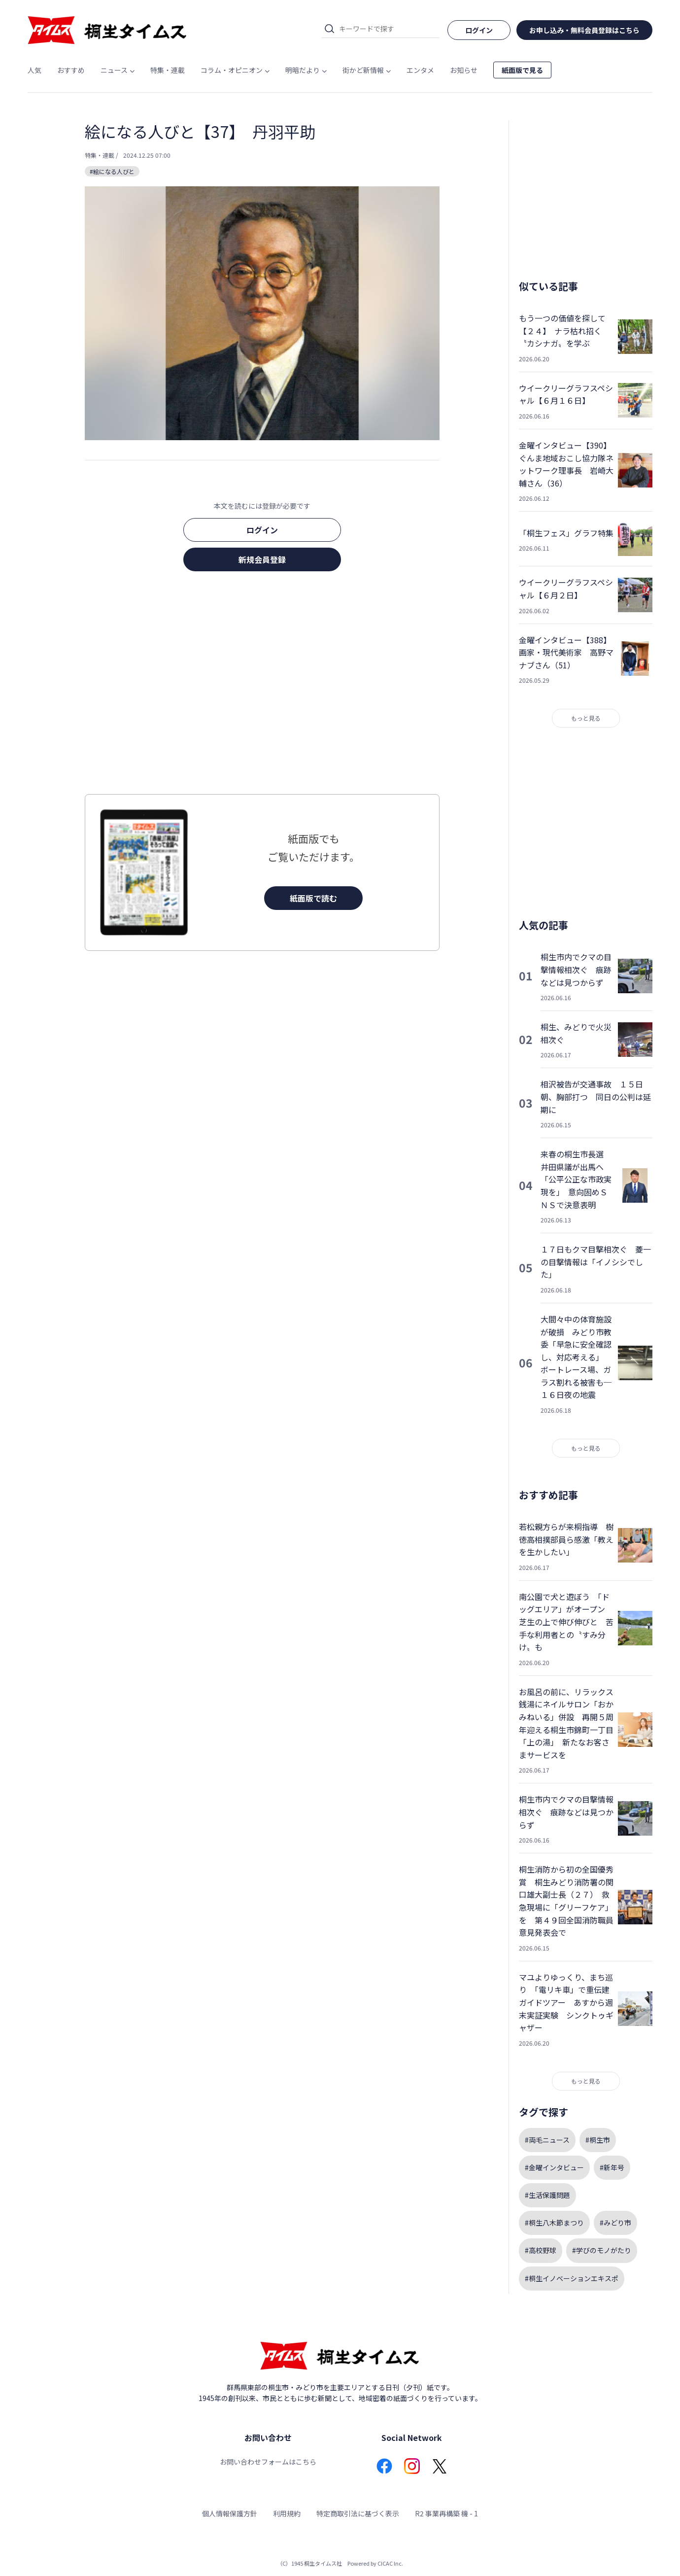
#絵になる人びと (112, 171)
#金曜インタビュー (554, 2167)
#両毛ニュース (547, 2140)
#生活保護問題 (547, 2195)
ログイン (262, 530)
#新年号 (612, 2167)
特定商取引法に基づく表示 (357, 2513)
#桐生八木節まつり (554, 2223)
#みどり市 (615, 2223)
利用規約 (287, 2513)
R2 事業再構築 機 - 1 (446, 2513)
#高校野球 (540, 2250)
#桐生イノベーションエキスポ (571, 2278)
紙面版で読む (313, 898)
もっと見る (586, 718)
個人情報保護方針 (229, 2513)
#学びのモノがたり (601, 2250)
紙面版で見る (522, 70)
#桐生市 (597, 2140)
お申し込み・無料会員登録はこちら (584, 30)
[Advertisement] (262, 686)
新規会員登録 (262, 559)
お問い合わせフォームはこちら (268, 2462)
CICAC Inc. (390, 2563)
